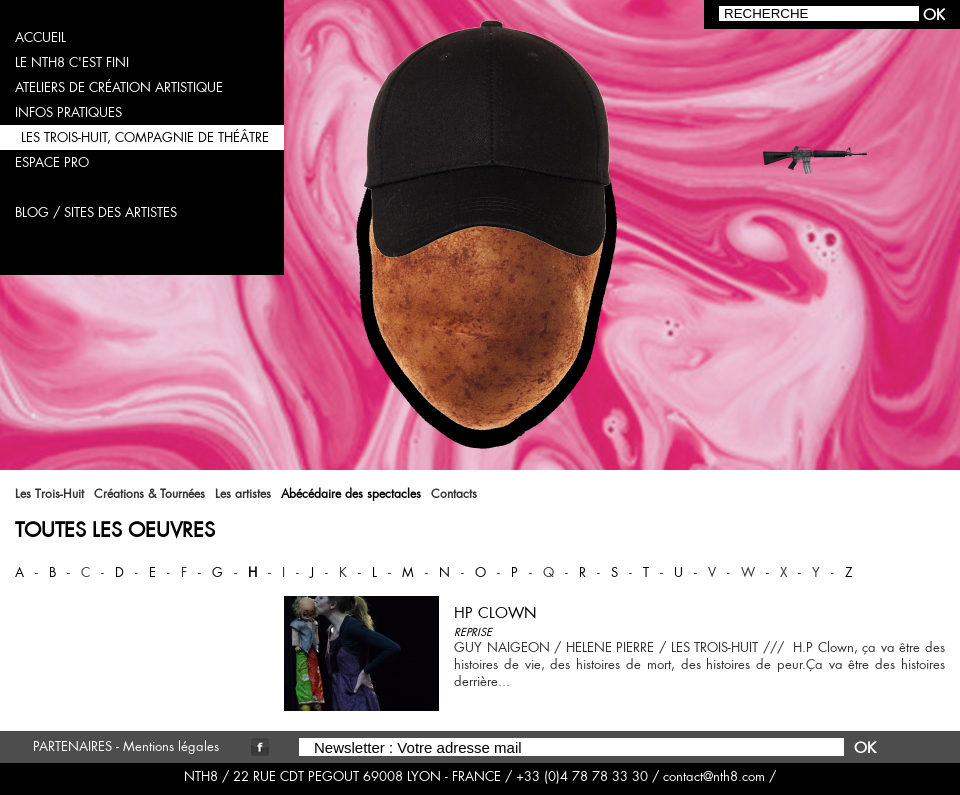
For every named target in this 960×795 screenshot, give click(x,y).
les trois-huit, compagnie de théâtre (145, 137)
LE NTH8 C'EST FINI (72, 62)
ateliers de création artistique (119, 87)
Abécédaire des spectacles (351, 494)
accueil (40, 37)
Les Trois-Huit (49, 494)
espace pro (52, 162)
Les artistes (243, 494)
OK (865, 747)
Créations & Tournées (149, 494)
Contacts (454, 494)
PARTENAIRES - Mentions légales (126, 746)
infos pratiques (68, 112)
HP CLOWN (495, 612)
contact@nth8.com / (719, 776)
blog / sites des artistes (96, 212)
